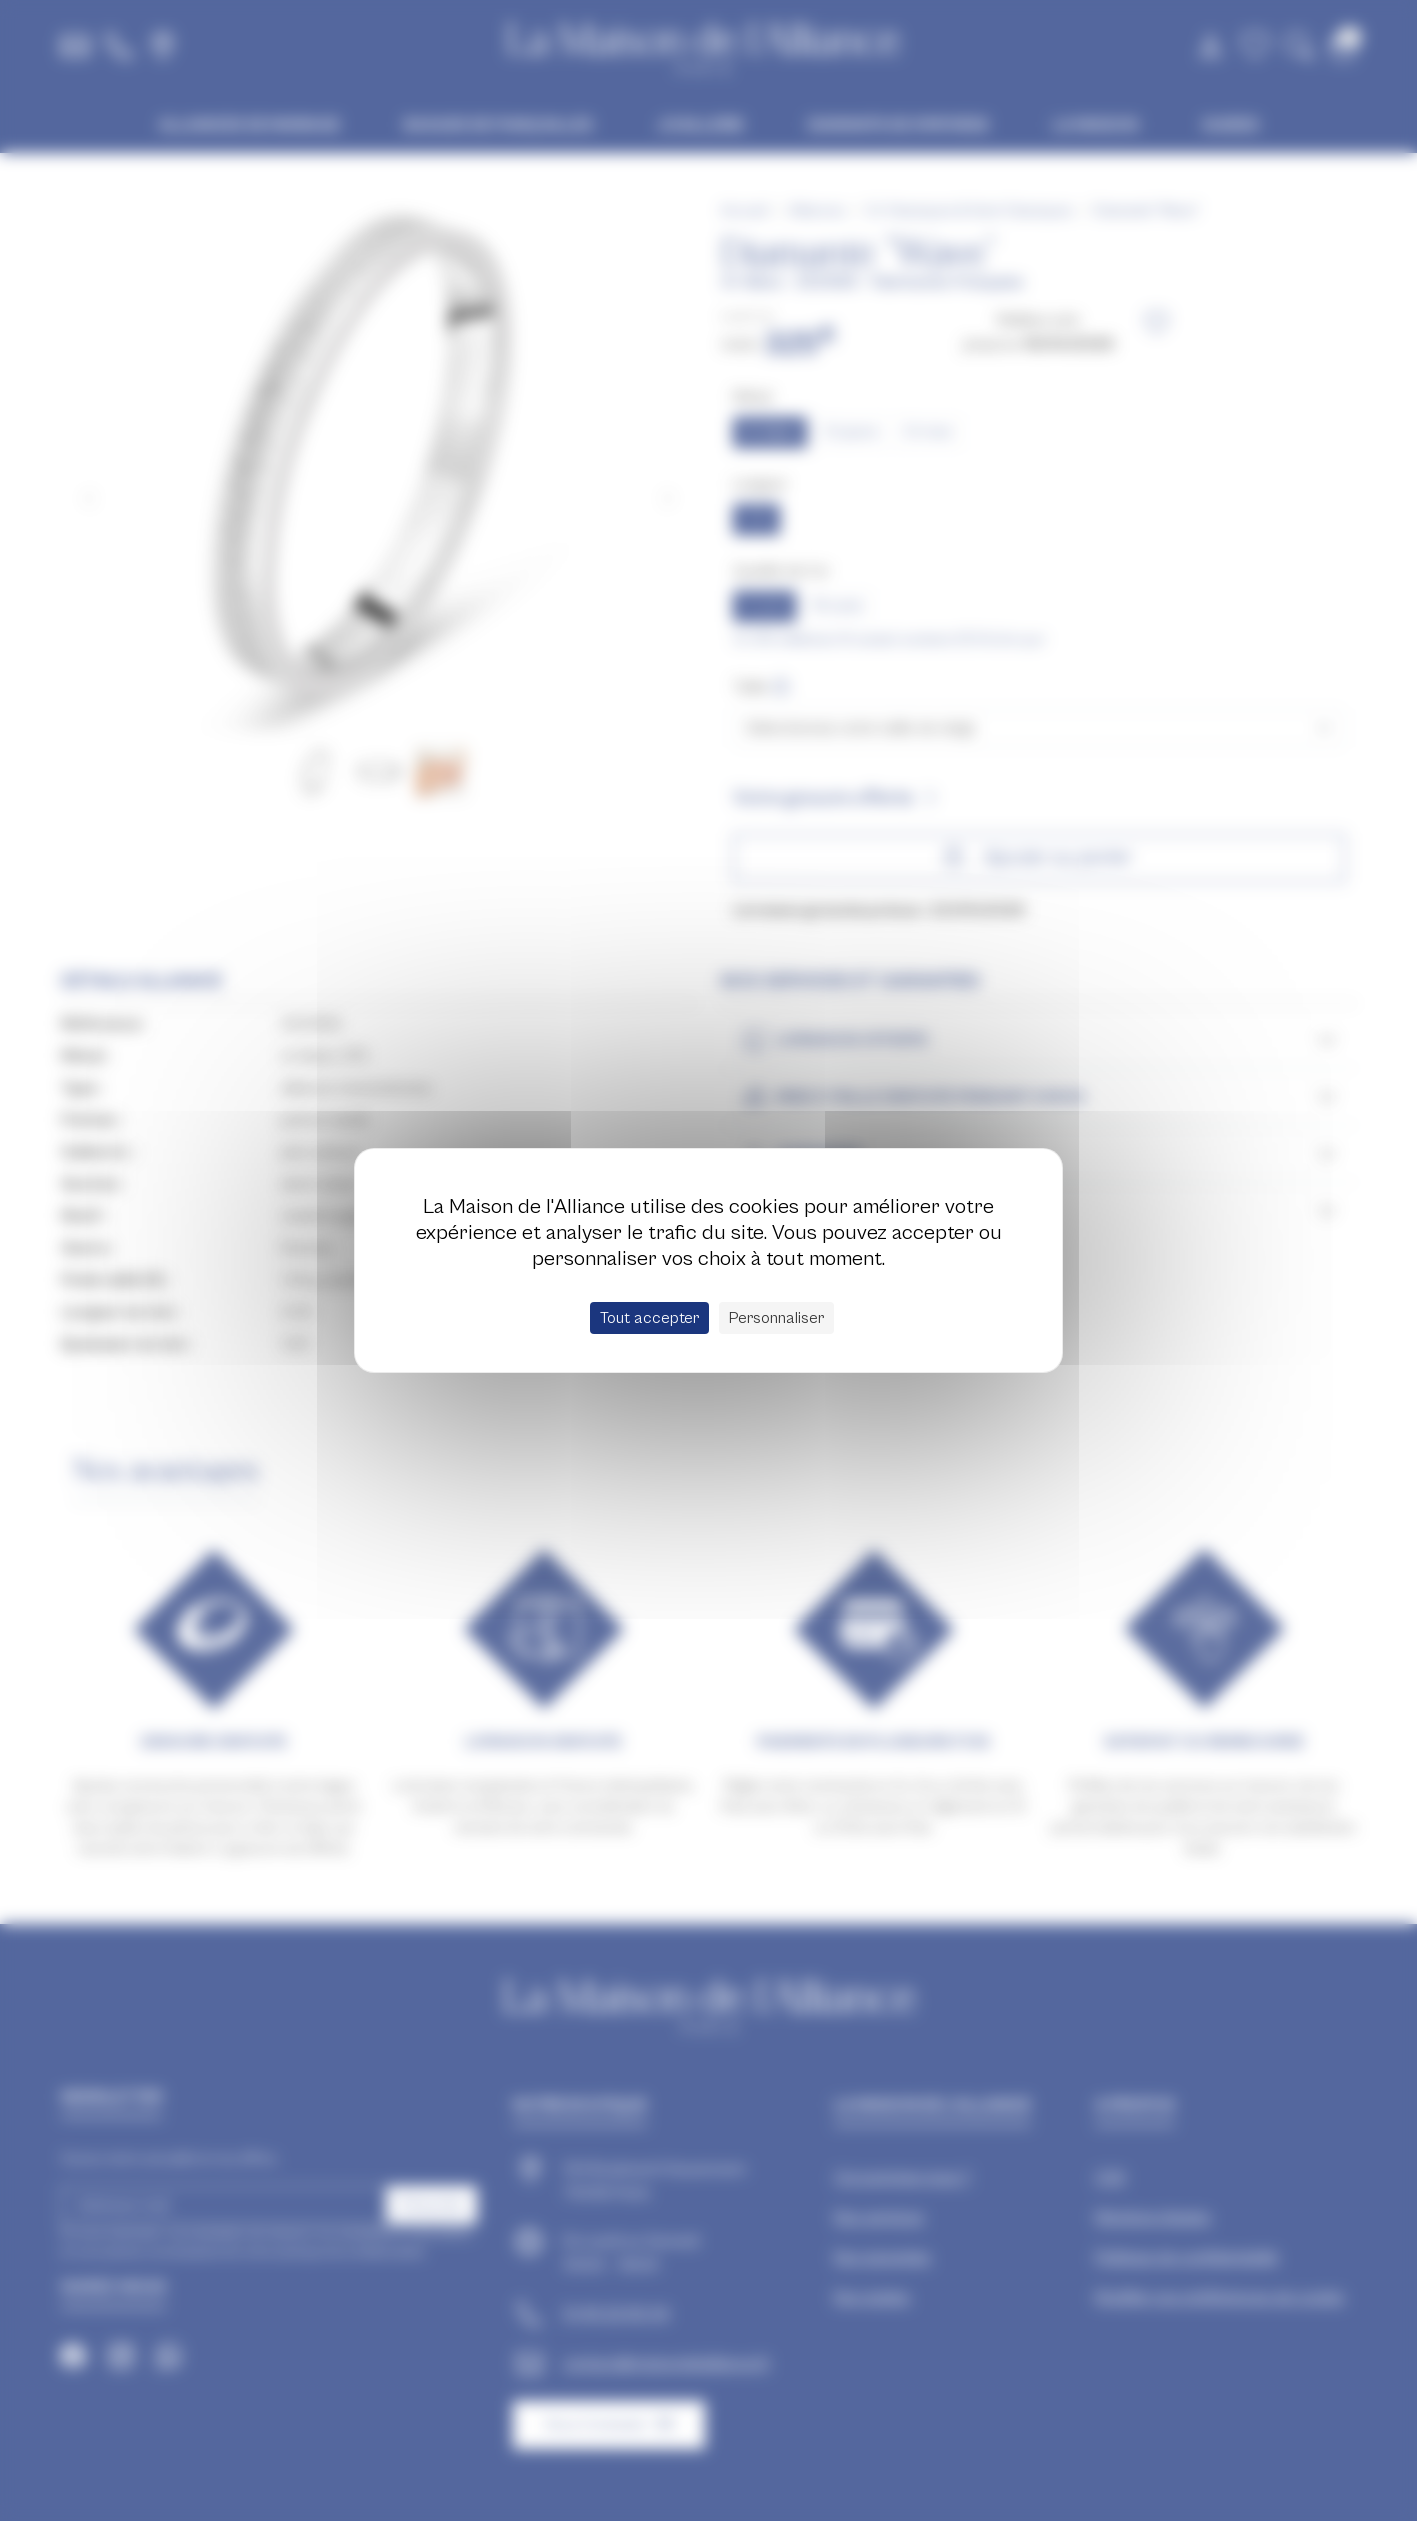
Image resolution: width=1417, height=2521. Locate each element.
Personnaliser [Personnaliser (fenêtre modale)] (776, 1318)
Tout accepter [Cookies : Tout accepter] (649, 1318)
